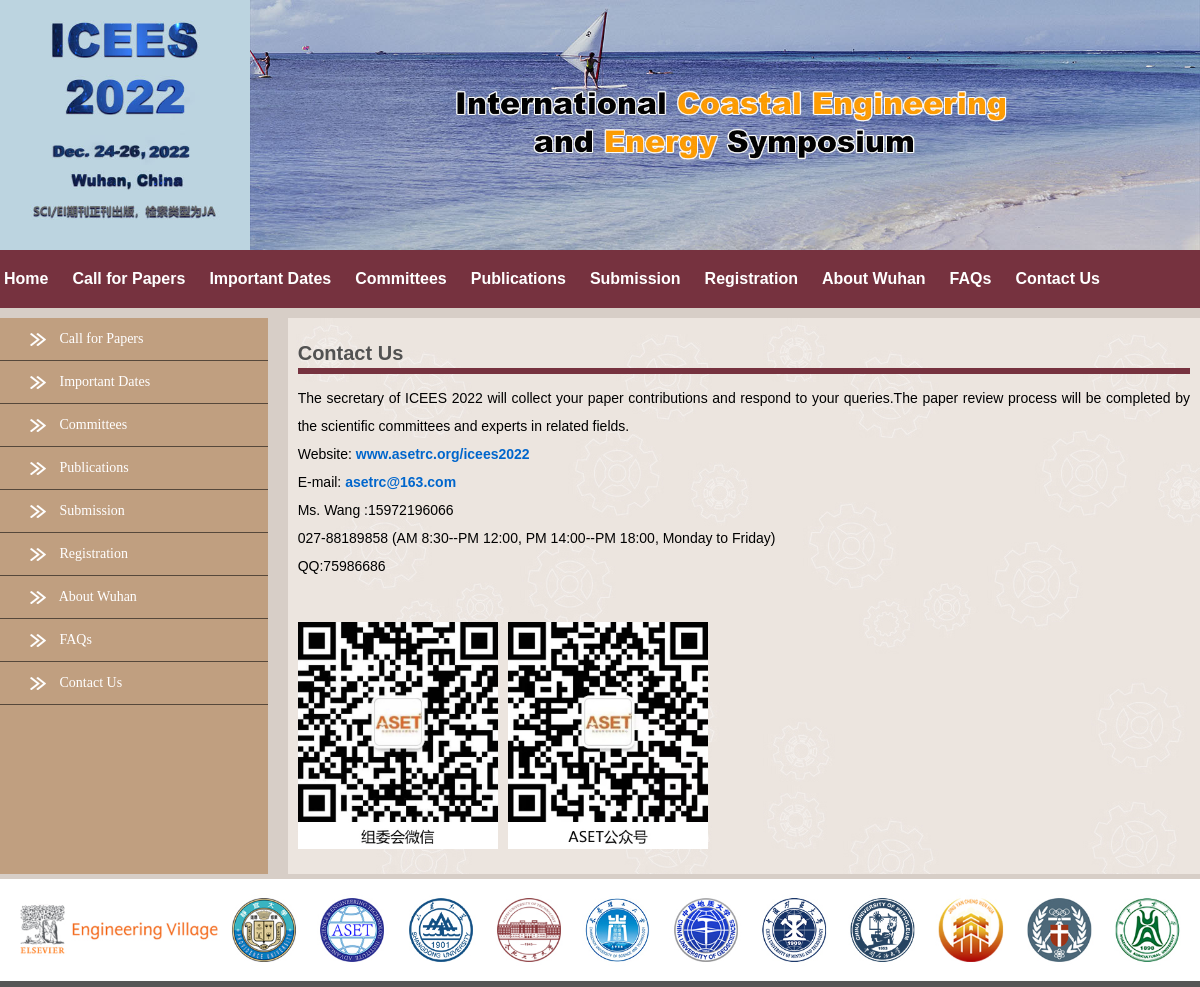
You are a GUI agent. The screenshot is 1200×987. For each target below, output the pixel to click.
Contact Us (351, 353)
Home (26, 278)
